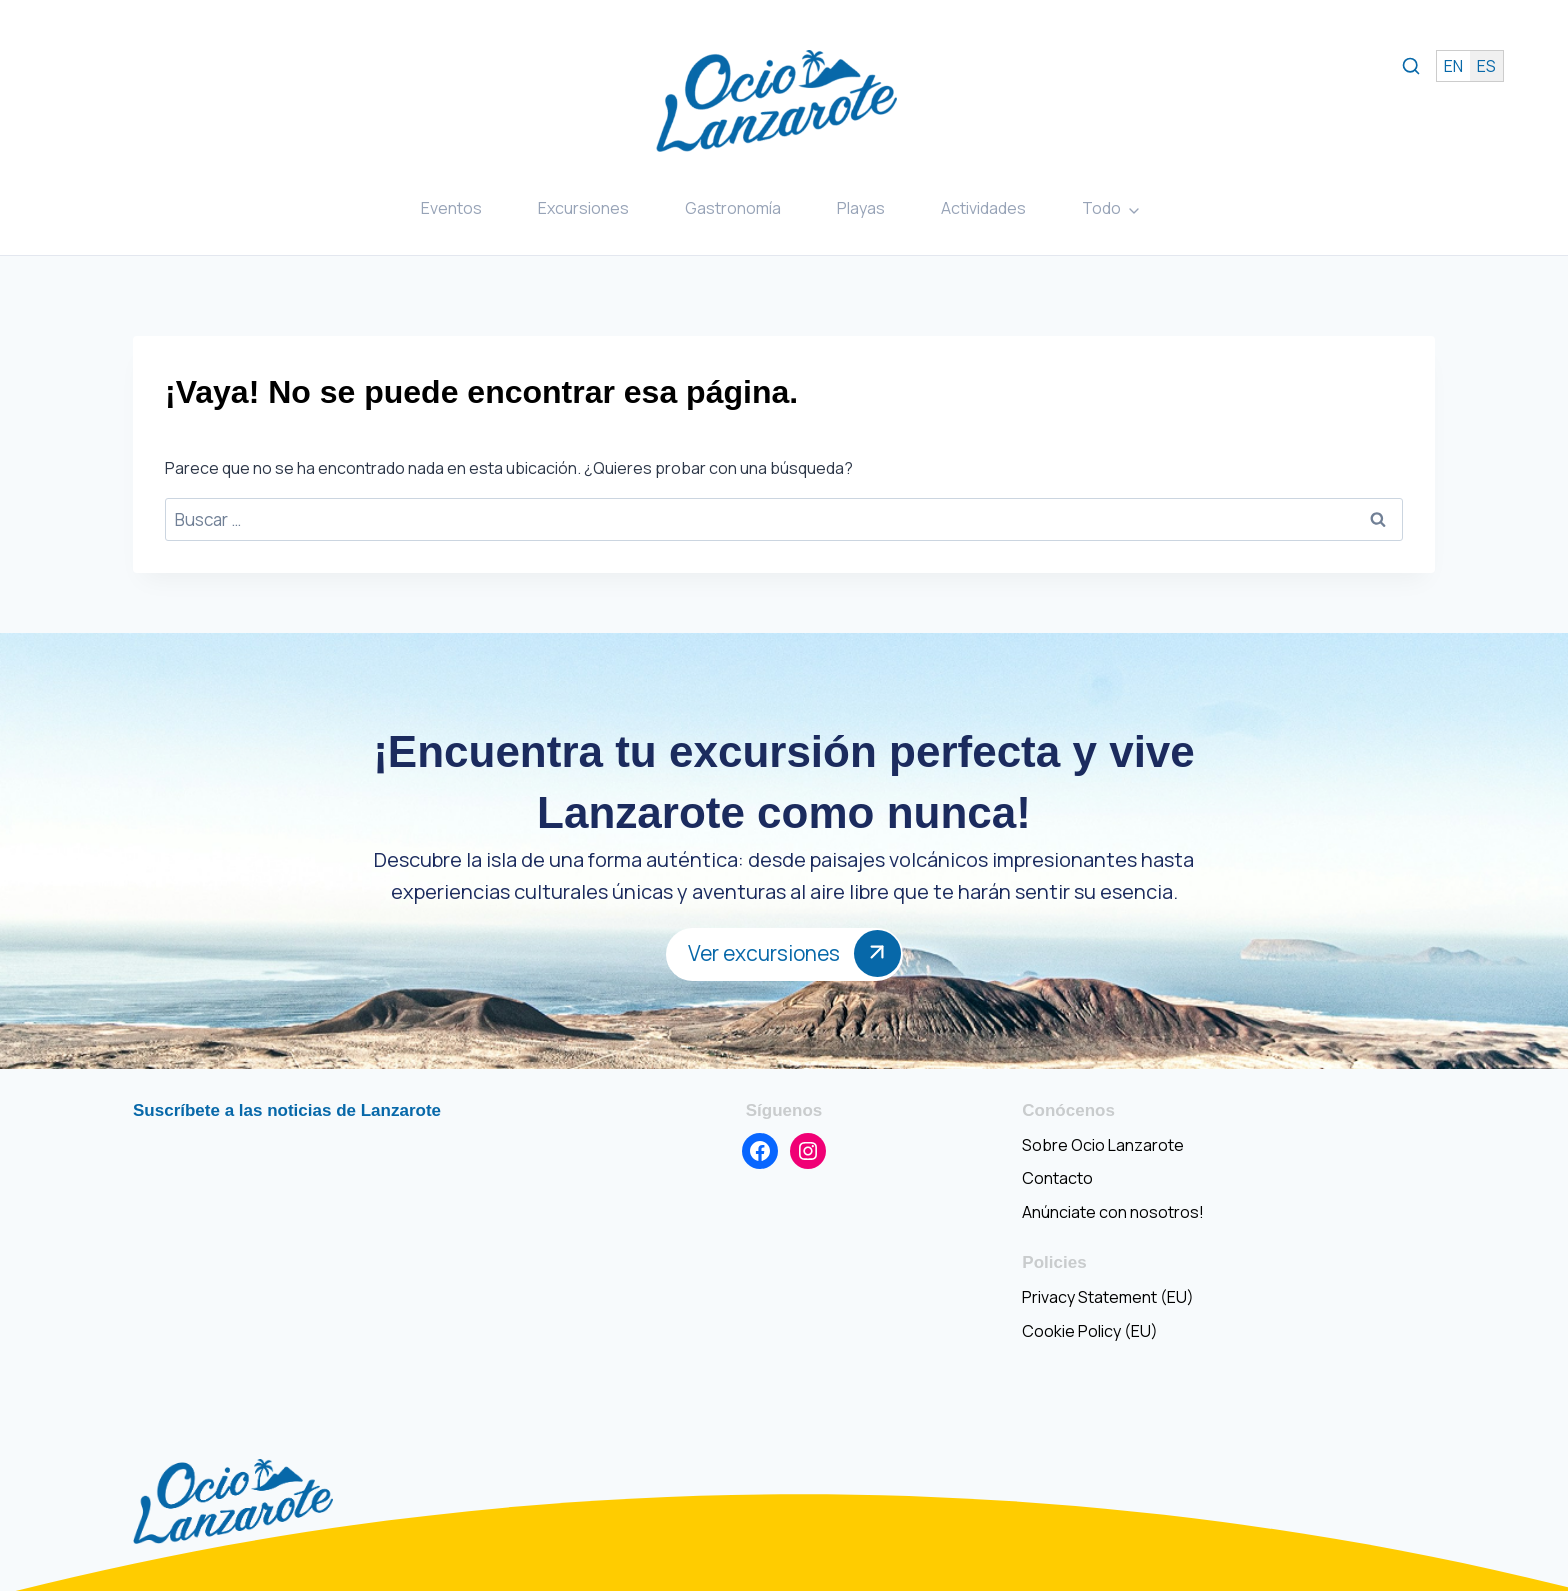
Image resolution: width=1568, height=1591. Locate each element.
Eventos (451, 208)
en (1453, 66)
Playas (861, 208)
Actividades (983, 208)
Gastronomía (733, 208)
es (1486, 66)
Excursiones (583, 208)
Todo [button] (1101, 208)
